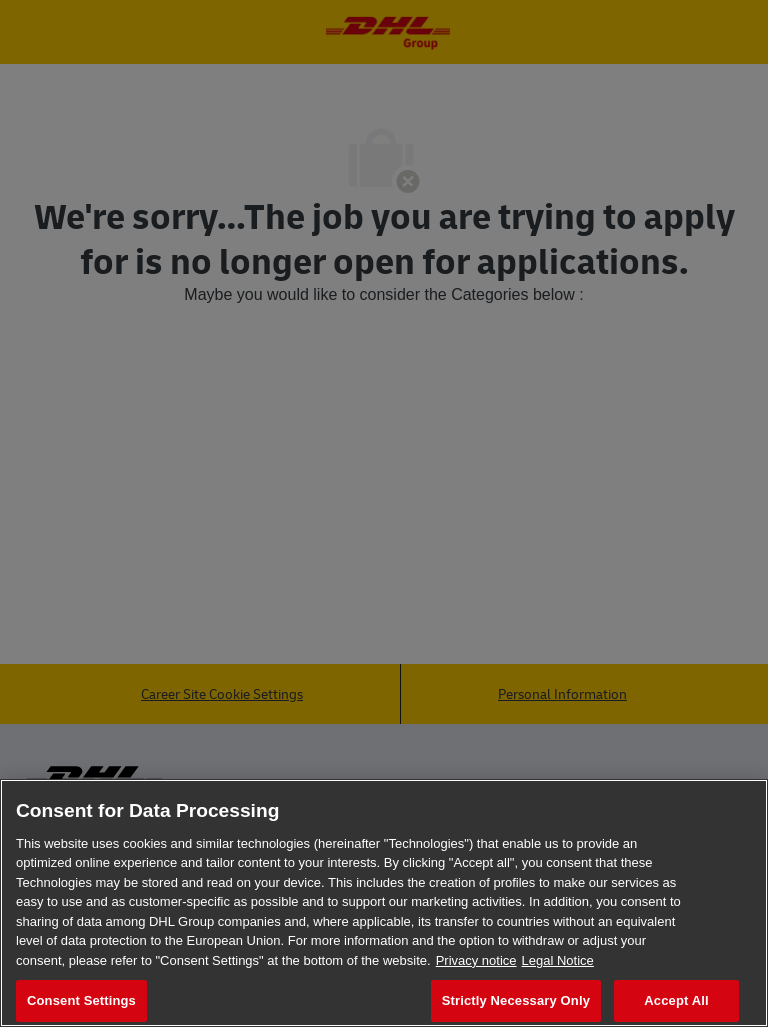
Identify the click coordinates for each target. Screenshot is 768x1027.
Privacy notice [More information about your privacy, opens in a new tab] (476, 960)
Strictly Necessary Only (516, 1000)
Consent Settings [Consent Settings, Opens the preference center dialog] (81, 1000)
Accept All (676, 1000)
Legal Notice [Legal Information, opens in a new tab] (558, 960)
